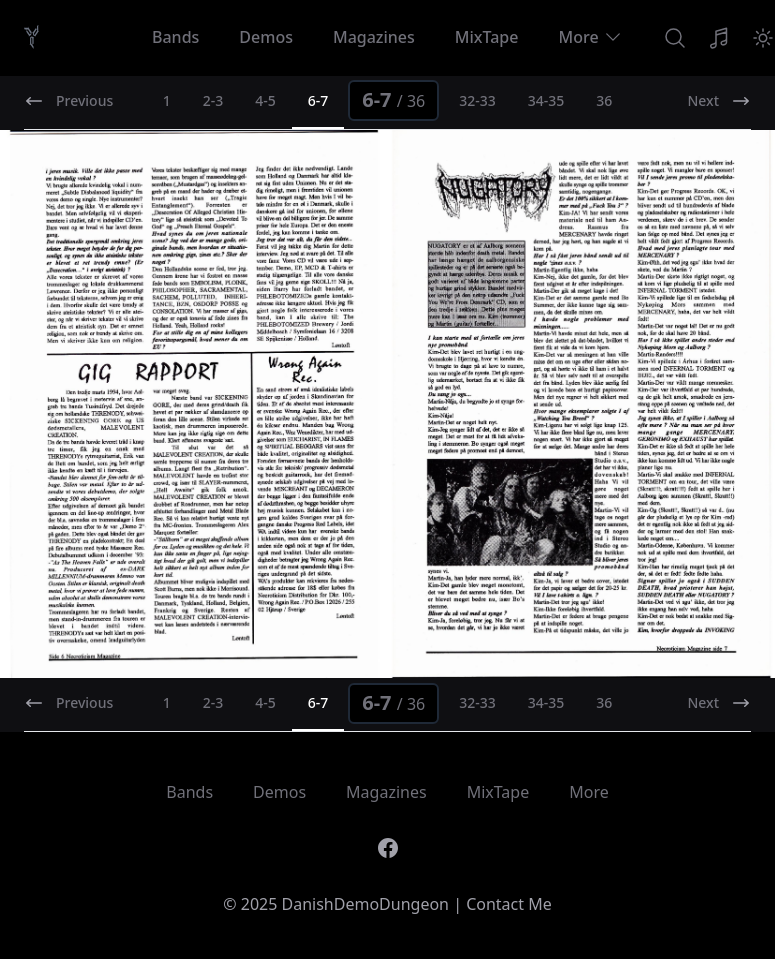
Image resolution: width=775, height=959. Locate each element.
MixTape (487, 37)
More (590, 37)
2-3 (213, 100)
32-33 (477, 100)
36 (604, 100)
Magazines (374, 37)
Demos (266, 37)
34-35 (546, 100)
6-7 (393, 99)
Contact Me (509, 904)
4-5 (265, 100)
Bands (175, 37)
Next (719, 101)
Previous (68, 101)
